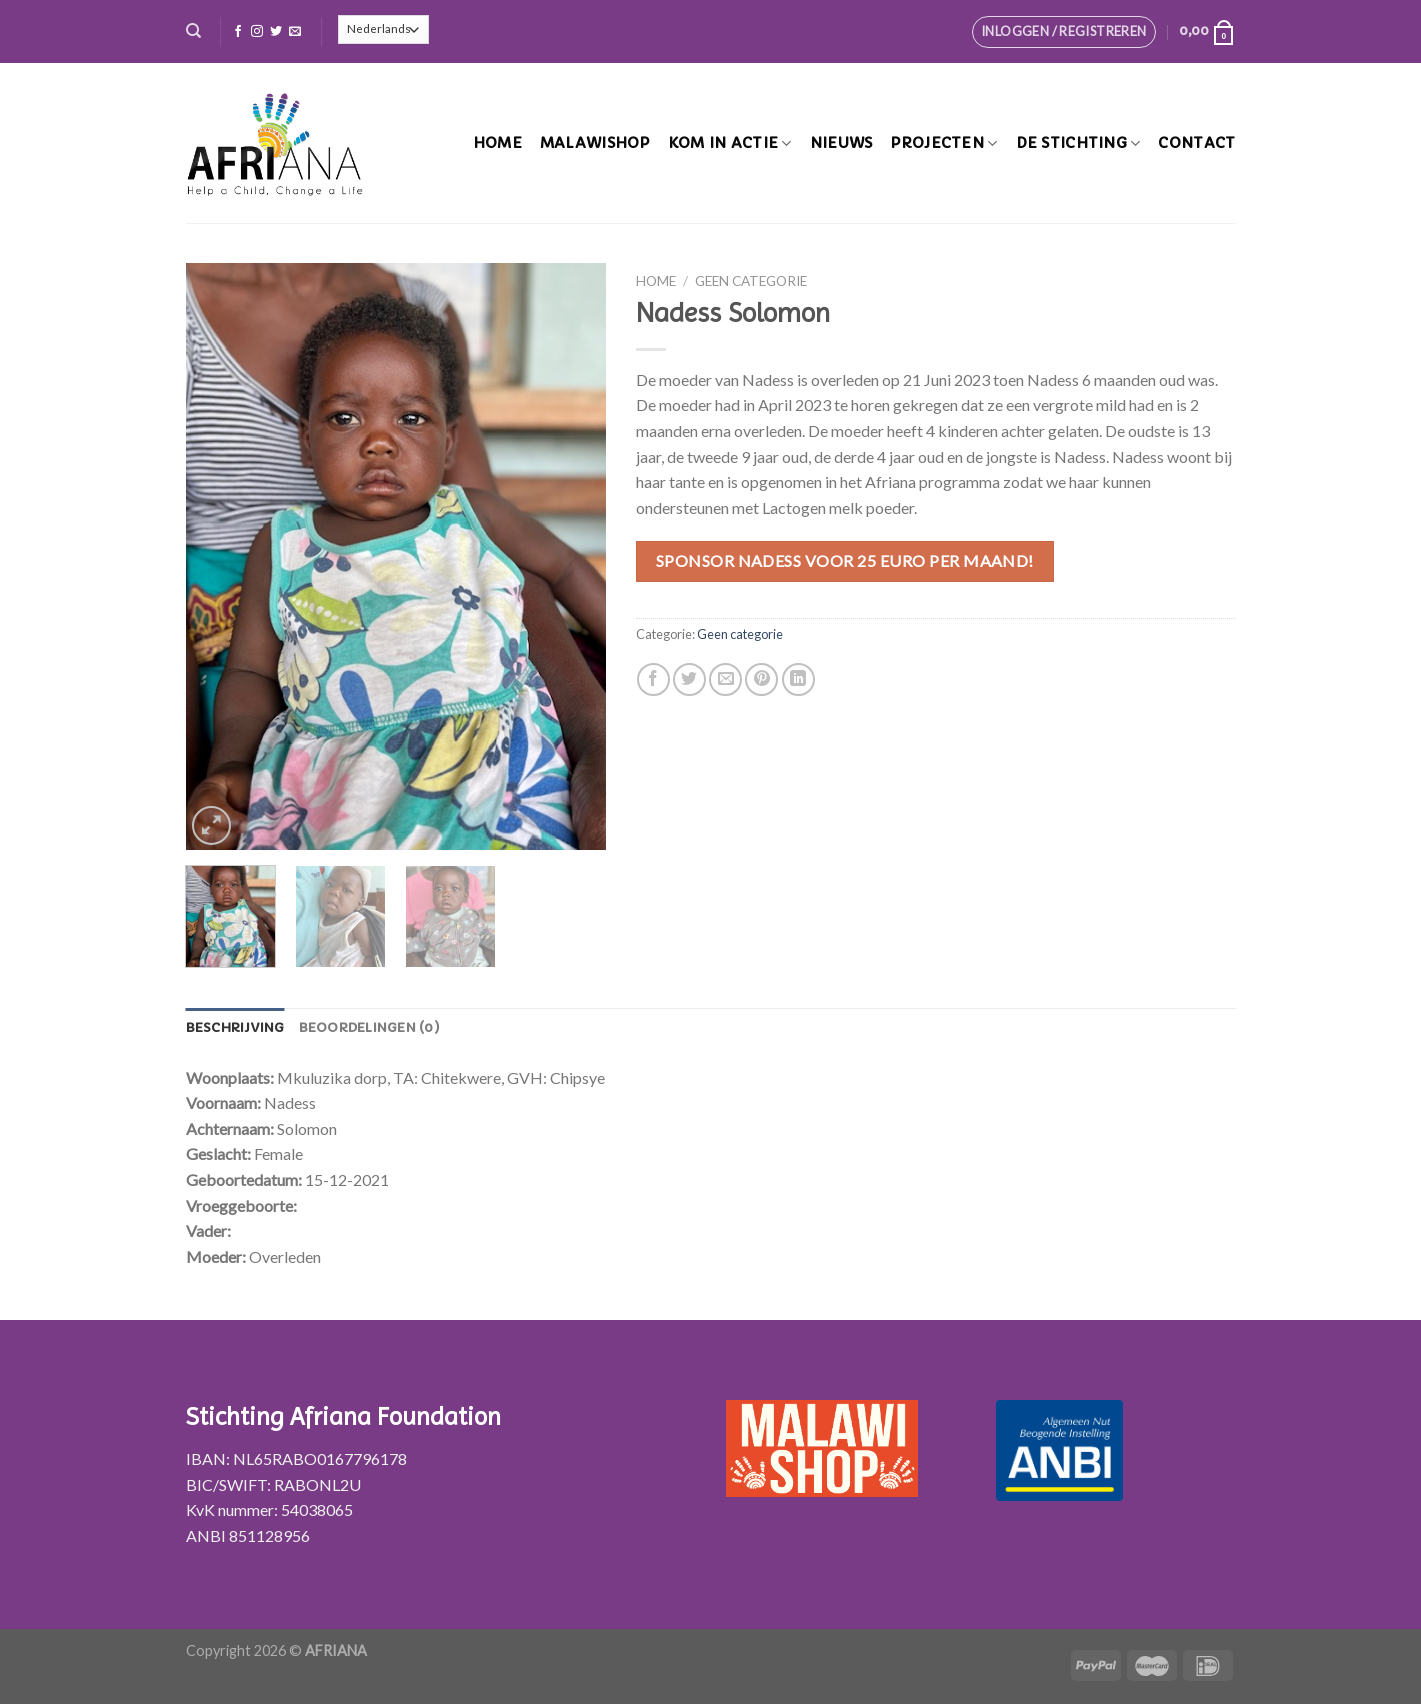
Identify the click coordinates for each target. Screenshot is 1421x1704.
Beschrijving (235, 1028)
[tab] (235, 1028)
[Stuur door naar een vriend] (725, 679)
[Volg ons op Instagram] (257, 32)
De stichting (1078, 143)
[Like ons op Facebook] (238, 32)
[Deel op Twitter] (689, 679)
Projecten (943, 143)
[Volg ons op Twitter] (276, 32)
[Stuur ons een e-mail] (295, 32)
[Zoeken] (193, 31)
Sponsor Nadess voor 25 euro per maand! (845, 560)
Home (497, 143)
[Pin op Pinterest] (761, 679)
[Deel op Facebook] (653, 679)
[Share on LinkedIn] (798, 679)
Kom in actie (730, 143)
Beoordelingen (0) (369, 1028)
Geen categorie (751, 281)
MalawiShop (595, 143)
